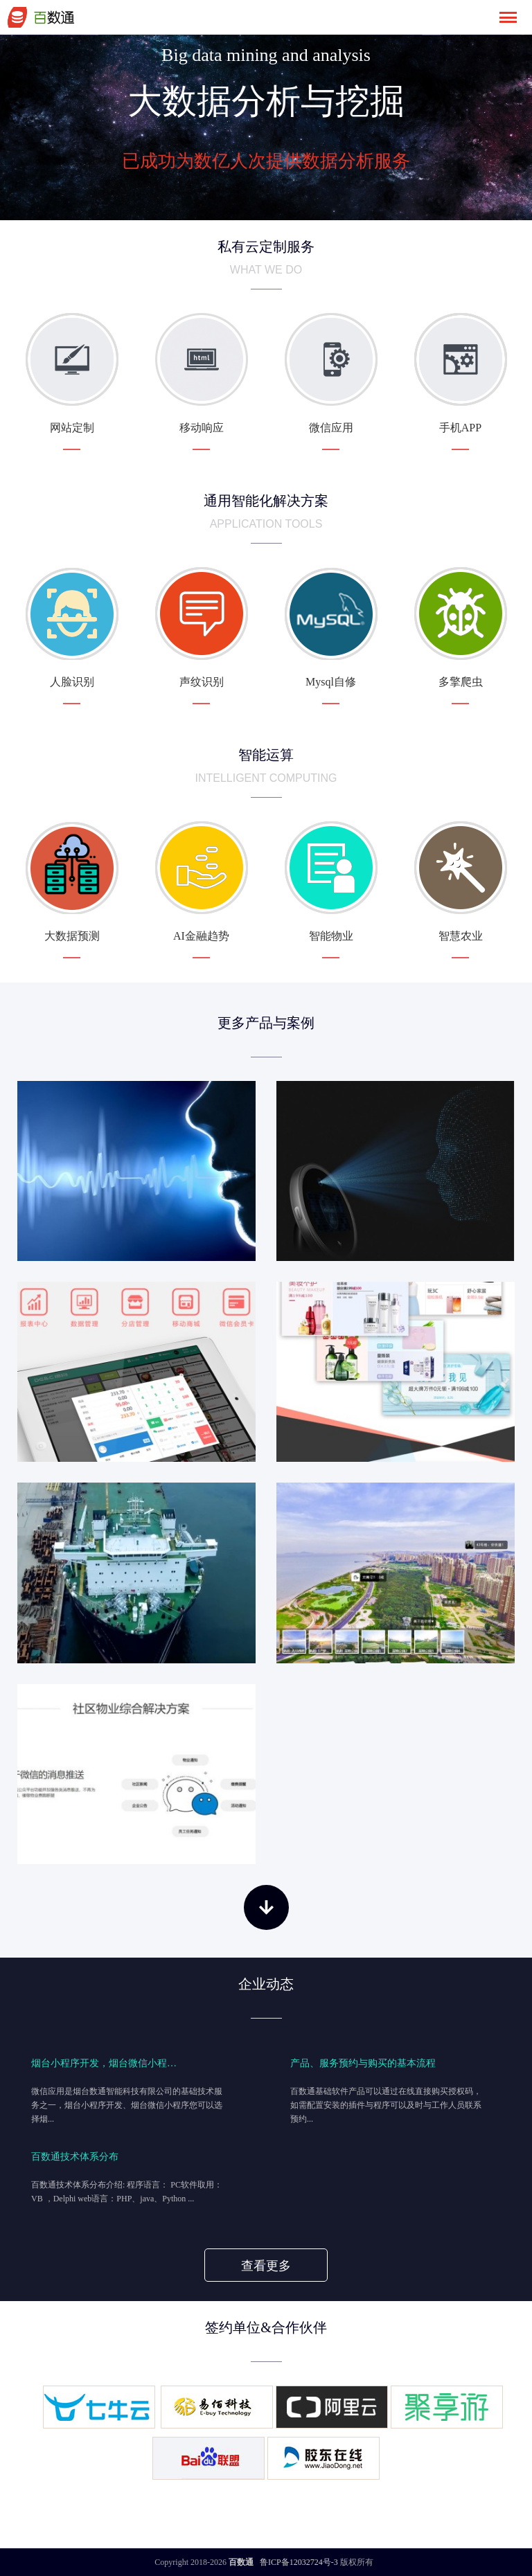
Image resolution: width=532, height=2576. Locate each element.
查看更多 (266, 2266)
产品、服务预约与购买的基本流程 (363, 2062)
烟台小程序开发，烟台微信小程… (104, 2062)
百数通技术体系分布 (74, 2156)
